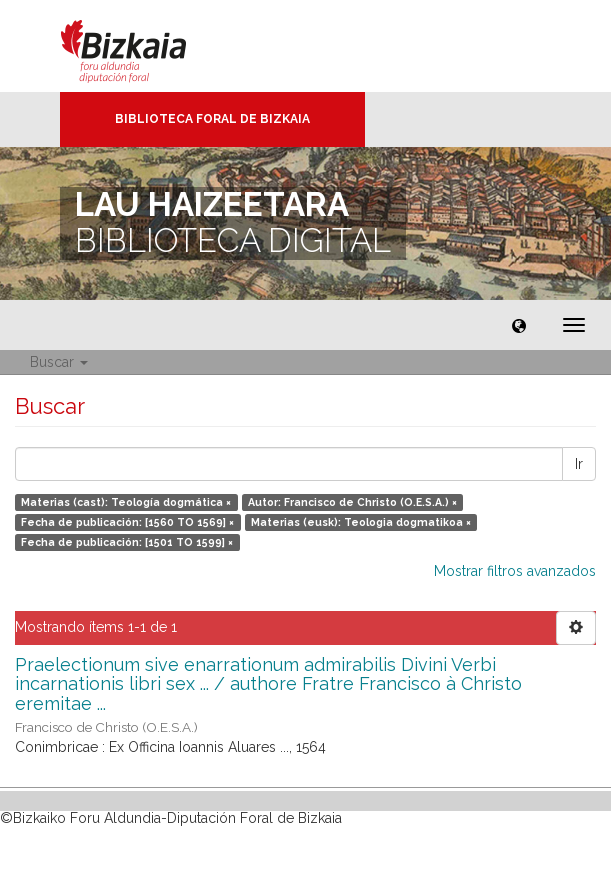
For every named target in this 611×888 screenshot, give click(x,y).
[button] (519, 325)
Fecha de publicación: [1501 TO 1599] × (127, 542)
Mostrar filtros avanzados (515, 571)
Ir (579, 464)
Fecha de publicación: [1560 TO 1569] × (127, 522)
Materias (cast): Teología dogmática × (126, 502)
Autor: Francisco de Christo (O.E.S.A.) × (352, 502)
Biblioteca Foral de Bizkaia (212, 119)
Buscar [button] (59, 362)
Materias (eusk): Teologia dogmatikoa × (361, 522)
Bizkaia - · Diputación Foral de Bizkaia (144, 46)
